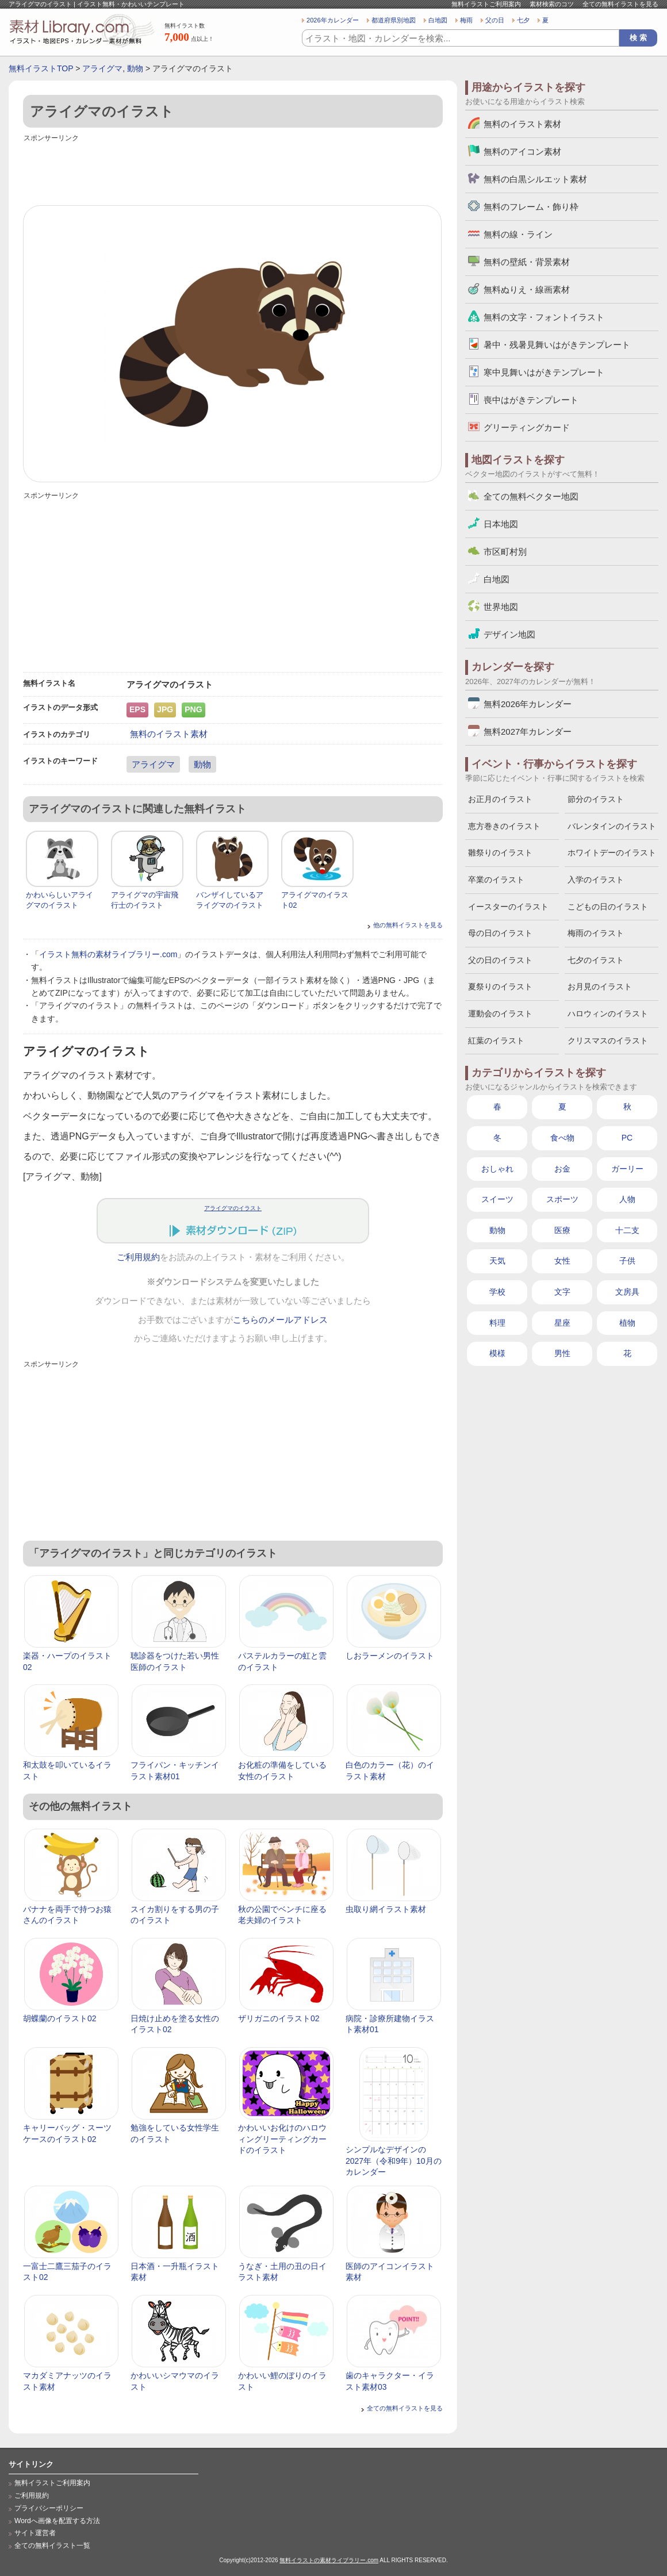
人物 (627, 1199)
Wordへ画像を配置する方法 (57, 2521)
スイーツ (497, 1199)
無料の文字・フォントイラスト (544, 317)
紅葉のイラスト (496, 1040)
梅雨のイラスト (596, 933)
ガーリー (627, 1168)
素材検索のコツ (552, 4)
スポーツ (562, 1199)
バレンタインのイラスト (612, 826)
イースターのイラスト (508, 906)
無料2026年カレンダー (528, 704)
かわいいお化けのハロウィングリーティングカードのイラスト (282, 2139)
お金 (562, 1168)
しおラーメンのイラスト (390, 1655)
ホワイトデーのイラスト (612, 852)
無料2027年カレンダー (528, 731)
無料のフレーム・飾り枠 (531, 207)
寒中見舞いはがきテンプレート (544, 372)
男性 (562, 1353)
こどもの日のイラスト (608, 906)
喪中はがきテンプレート (531, 400)
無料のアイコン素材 (522, 151)
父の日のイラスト (500, 960)
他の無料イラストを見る (408, 925)
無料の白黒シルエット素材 (535, 179)
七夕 (523, 20)
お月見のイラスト (600, 986)
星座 (562, 1322)
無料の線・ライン (518, 234)
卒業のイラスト (496, 879)
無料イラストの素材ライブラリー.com (328, 2560)
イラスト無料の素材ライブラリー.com (108, 954)
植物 (627, 1322)
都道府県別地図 (393, 20)
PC (627, 1137)
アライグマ (102, 68)
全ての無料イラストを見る (620, 4)
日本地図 (501, 524)
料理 (497, 1322)
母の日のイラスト (500, 933)
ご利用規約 (138, 1257)
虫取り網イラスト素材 (386, 1909)
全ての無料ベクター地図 (531, 496)
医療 (562, 1230)
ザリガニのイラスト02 (279, 2018)
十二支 (627, 1230)
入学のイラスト (596, 879)
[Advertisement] (233, 171)
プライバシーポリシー (48, 2508)
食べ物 (562, 1137)
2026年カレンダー (332, 20)
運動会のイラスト (500, 1013)
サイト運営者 (35, 2533)
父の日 (494, 20)
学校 (497, 1291)
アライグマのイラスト (233, 1208)
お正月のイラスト (500, 799)
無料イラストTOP (41, 68)
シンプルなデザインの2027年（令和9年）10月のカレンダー (394, 2160)
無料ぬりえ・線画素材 (527, 289)
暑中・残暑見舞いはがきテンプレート (557, 345)
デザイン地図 (509, 634)
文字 (562, 1291)
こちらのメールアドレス (280, 1320)
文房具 (627, 1291)
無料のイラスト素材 (169, 734)
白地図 (437, 20)
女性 (562, 1260)
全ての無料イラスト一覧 (52, 2546)
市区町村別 (505, 551)
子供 (627, 1260)
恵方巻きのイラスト (504, 826)
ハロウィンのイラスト (608, 1013)
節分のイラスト (596, 799)
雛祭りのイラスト (500, 852)
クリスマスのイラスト (608, 1040)
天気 (497, 1260)
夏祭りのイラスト (500, 986)
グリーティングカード (527, 427)
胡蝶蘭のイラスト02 (60, 2018)
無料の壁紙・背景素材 (527, 262)
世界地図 (501, 607)
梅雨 (466, 20)
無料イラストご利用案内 (486, 4)
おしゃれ (497, 1168)
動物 (135, 68)
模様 (497, 1353)
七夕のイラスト (596, 960)
